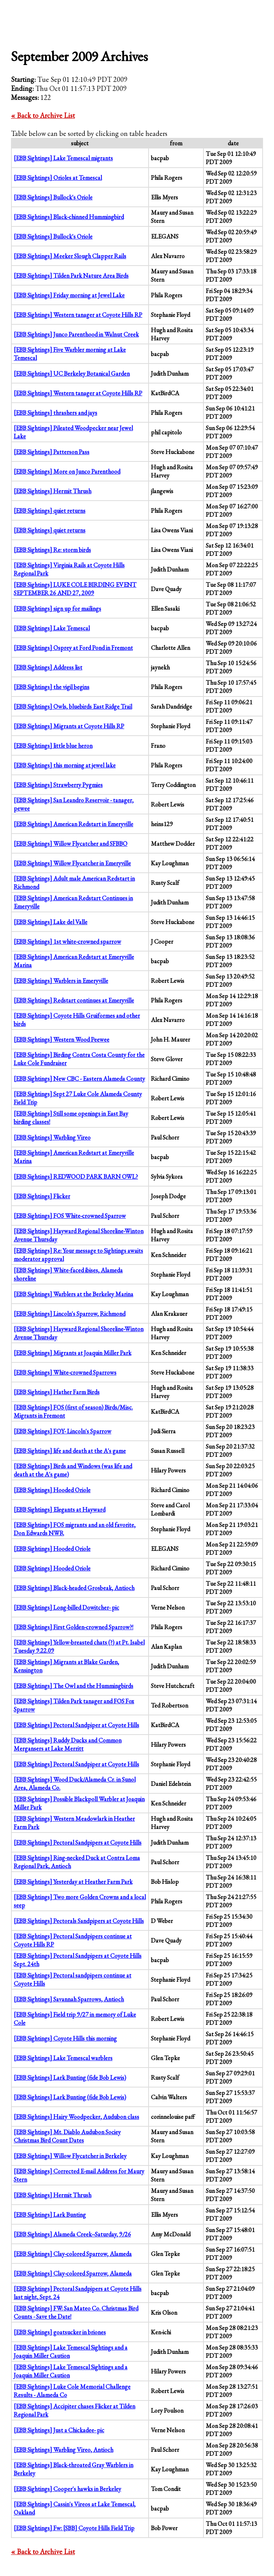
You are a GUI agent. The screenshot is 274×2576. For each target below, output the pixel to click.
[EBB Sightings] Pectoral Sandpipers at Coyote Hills (78, 1842)
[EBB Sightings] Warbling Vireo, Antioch (63, 2450)
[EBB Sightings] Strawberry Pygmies (58, 785)
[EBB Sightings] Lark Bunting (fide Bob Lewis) (70, 2077)
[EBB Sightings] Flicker (42, 1196)
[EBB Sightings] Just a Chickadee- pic (59, 2430)
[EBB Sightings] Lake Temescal (52, 628)
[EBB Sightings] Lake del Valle (50, 922)
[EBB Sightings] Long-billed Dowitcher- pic (66, 1607)
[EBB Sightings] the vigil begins (51, 687)
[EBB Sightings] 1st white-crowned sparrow (67, 941)
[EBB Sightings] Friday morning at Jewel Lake (69, 295)
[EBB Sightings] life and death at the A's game (70, 1451)
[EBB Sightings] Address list (48, 667)
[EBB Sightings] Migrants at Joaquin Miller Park (72, 1353)
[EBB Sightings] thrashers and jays (55, 413)
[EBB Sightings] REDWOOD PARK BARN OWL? (76, 1176)
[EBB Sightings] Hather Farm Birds (57, 1392)
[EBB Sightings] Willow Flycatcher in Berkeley (70, 2156)
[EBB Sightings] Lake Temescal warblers (63, 2058)
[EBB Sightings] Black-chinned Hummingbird (69, 217)
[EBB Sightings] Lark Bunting (50, 2215)
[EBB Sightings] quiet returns (49, 511)
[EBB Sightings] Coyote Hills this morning (65, 2038)
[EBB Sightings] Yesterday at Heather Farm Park (73, 1882)
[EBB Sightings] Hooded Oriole (52, 1490)
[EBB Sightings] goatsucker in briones (60, 2332)
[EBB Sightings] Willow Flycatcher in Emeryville (72, 863)
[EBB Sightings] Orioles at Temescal (58, 178)
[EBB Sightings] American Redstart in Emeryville (73, 824)
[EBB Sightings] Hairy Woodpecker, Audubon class (76, 2117)
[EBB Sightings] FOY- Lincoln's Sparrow (62, 1431)
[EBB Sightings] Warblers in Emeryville (61, 981)
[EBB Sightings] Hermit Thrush (52, 491)
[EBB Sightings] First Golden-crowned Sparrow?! (73, 1627)
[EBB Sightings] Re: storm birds (52, 550)
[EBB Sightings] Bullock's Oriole (53, 197)
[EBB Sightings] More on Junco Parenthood (67, 471)
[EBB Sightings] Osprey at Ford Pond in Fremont (73, 648)
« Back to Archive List (43, 115)
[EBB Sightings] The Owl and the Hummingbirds (73, 1686)
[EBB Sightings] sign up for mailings (57, 608)
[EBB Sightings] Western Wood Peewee (61, 1039)
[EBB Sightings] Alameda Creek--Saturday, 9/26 (72, 2234)
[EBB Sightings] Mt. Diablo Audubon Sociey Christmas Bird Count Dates (67, 2136)
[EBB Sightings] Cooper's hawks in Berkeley (67, 2489)
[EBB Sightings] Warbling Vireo (52, 1137)
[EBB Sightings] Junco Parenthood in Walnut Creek (76, 334)
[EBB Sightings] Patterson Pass (51, 452)
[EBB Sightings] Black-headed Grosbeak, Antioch (74, 1588)
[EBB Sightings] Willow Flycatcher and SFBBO (70, 843)
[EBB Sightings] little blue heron (53, 746)
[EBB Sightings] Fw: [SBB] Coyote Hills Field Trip (74, 2528)
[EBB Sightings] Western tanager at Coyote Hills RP (78, 315)
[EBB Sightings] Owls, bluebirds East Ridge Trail (73, 706)
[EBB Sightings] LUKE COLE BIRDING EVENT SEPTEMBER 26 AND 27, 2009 (75, 589)
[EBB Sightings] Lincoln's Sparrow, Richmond (69, 1314)
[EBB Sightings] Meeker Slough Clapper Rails (70, 256)
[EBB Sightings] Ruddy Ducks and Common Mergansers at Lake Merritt (68, 1744)
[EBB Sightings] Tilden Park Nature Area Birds (71, 275)
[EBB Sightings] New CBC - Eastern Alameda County (79, 1079)
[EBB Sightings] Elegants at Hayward (59, 1509)
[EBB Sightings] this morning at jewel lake (65, 765)
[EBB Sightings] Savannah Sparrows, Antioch (69, 1999)
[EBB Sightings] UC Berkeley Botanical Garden (72, 373)
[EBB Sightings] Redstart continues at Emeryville (74, 1000)
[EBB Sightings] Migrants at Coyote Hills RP (69, 726)
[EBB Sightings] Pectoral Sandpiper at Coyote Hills (76, 1725)
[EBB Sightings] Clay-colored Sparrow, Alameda (73, 2254)
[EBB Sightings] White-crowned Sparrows (65, 1372)
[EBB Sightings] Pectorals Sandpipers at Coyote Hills (79, 1921)
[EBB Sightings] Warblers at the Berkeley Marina (73, 1294)
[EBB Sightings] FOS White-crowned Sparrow (70, 1216)
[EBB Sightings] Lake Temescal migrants (63, 158)
